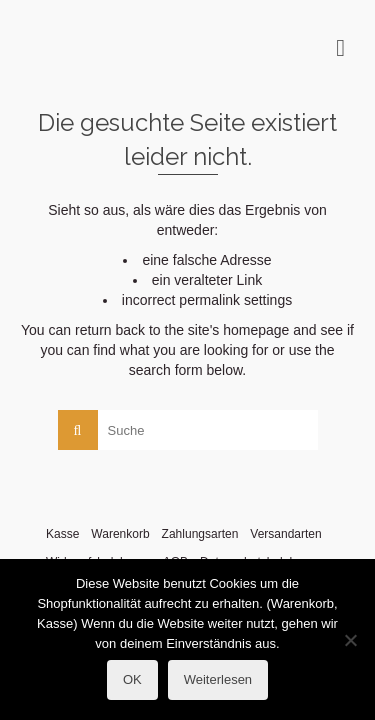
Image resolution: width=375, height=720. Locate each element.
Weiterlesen (218, 679)
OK (132, 679)
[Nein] (350, 640)
